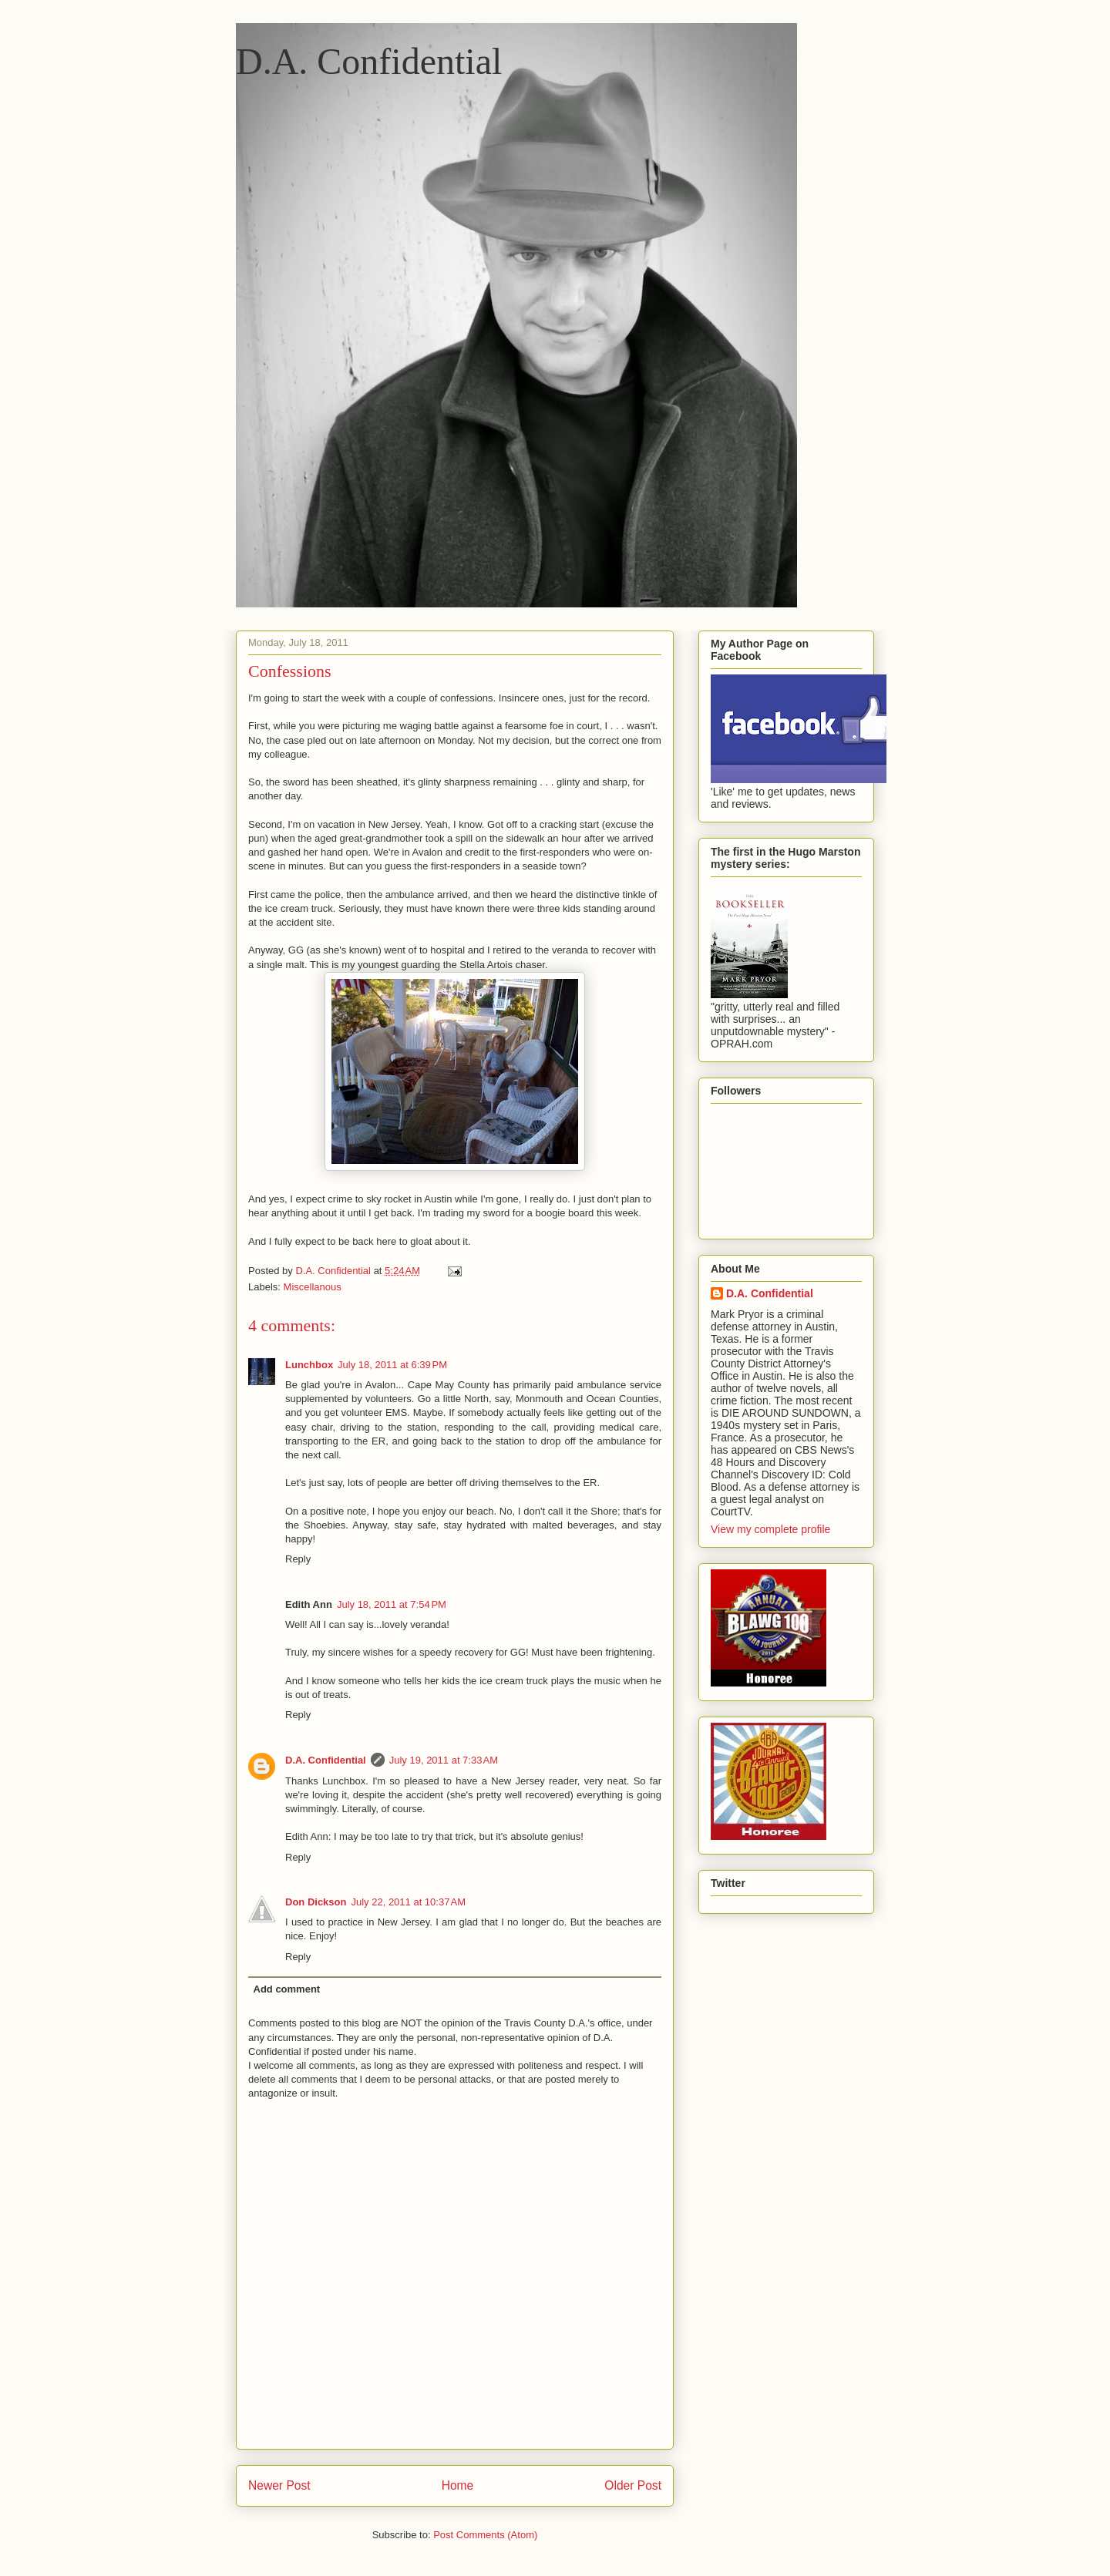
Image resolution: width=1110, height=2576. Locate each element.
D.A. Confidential (369, 61)
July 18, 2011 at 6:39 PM (392, 1364)
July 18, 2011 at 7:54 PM (391, 1604)
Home (458, 2485)
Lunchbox (309, 1364)
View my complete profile (770, 1529)
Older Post (632, 2485)
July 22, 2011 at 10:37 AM (408, 1902)
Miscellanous (312, 1287)
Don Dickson (315, 1902)
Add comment (287, 1989)
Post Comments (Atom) (485, 2535)
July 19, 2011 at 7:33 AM (443, 1760)
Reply (298, 1559)
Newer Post (279, 2485)
